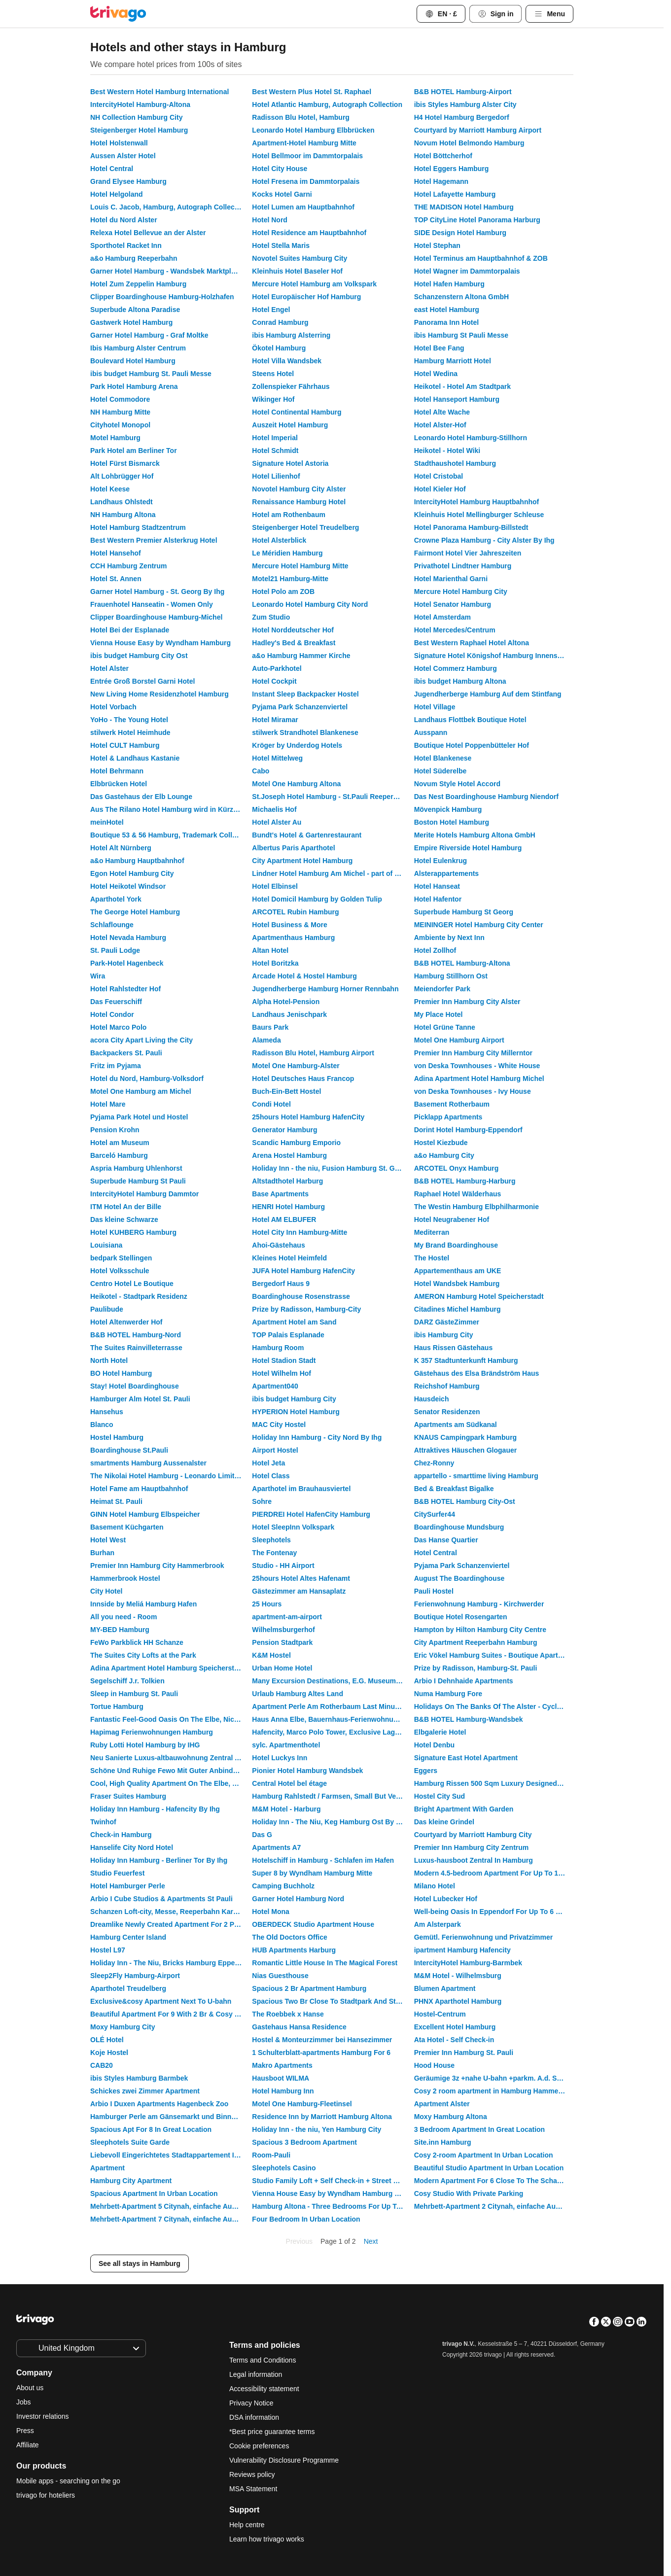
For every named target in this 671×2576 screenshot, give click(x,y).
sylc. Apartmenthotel (286, 1745)
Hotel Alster (109, 668)
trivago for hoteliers (45, 2495)
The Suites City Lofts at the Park (143, 1655)
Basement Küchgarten (127, 1527)
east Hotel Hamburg (446, 309)
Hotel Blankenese (443, 758)
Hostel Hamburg (116, 1437)
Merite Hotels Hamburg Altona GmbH (474, 835)
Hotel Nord (269, 220)
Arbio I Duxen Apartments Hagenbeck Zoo (159, 2104)
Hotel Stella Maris (281, 245)
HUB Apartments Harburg (294, 1950)
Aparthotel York (115, 899)
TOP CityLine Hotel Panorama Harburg (477, 220)
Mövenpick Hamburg (448, 809)
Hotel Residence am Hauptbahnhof (309, 233)
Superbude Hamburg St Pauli (138, 1181)
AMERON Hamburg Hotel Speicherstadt (479, 1296)
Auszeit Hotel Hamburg (290, 425)
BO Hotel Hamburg (121, 1373)
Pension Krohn (115, 1130)
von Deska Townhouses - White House (477, 1066)
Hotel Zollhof (435, 950)
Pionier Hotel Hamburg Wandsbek (307, 1771)
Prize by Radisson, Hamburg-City (306, 1309)
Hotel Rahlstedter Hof (125, 989)
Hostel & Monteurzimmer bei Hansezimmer (322, 2040)
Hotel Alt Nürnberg (120, 848)
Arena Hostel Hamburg (289, 1155)
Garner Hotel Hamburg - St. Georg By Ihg (157, 591)
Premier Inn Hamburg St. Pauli (464, 2052)
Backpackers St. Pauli (126, 1053)
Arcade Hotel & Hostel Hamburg (304, 976)
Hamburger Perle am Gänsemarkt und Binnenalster (169, 2117)
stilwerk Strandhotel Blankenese (305, 732)
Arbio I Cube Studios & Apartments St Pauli (161, 1899)
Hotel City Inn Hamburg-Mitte (299, 1232)
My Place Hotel (438, 1014)
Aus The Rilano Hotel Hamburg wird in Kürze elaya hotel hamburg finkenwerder (169, 809)
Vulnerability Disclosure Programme (284, 2460)
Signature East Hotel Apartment (466, 1758)
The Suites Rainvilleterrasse (136, 1348)
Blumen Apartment (445, 1988)
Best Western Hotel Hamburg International (159, 92)
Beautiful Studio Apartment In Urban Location (489, 2168)
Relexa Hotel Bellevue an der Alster (148, 233)
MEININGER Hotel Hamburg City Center (478, 925)
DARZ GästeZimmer (446, 1322)
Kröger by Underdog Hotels (297, 745)
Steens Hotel (273, 374)
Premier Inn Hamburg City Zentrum (471, 1847)
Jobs (23, 2402)
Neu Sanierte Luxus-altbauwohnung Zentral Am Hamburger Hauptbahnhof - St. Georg (169, 1758)
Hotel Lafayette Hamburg (455, 194)
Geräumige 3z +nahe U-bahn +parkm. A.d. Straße (493, 2078)
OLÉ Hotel (107, 2040)
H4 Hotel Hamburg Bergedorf (461, 117)
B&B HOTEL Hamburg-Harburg (465, 1181)
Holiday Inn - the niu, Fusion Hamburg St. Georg (331, 1168)
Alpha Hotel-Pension (285, 1002)
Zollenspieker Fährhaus (290, 386)
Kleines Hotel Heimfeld (289, 1258)
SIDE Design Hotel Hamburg (460, 233)
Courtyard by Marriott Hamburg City (473, 1835)
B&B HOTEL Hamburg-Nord (135, 1335)
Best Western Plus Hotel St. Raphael (311, 92)
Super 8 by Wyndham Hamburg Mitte (312, 1873)
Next (371, 2241)
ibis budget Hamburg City (294, 1399)
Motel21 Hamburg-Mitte (290, 579)
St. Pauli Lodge (115, 950)
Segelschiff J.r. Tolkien (127, 1681)
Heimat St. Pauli (116, 1501)
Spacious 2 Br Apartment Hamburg (309, 1988)
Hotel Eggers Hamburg (451, 169)
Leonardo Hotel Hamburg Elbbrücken (313, 130)
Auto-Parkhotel (276, 668)
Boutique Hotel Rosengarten (460, 1617)
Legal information (255, 2374)
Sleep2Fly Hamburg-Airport (135, 1976)
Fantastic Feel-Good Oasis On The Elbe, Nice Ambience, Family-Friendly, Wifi (169, 1719)
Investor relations (42, 2416)
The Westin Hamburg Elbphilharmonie (476, 1207)
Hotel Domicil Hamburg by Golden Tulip (317, 899)
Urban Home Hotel (282, 1668)
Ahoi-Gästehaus (278, 1245)
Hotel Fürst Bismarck (125, 463)
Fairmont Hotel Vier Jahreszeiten (468, 553)
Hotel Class (270, 1476)
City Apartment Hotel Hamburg (302, 861)
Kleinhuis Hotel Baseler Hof (297, 271)
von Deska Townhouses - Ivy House (472, 1091)
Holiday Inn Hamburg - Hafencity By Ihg (155, 1809)
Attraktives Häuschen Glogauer (465, 1450)
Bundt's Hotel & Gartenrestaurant (306, 835)
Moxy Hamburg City (122, 2027)
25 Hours (267, 1604)
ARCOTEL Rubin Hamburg (295, 912)
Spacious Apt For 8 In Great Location (151, 2129)
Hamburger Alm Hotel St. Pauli (140, 1399)
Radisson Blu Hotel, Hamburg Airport (313, 1053)
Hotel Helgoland (116, 194)
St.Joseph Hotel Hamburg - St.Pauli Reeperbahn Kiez (331, 797)
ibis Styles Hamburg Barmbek (139, 2078)
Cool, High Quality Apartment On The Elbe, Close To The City (169, 1783)
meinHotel (107, 822)
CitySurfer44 (434, 1514)
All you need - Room (123, 1617)
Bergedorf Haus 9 (281, 1284)
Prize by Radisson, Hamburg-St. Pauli (475, 1668)
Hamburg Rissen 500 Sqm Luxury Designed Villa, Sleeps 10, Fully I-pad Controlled (493, 1783)
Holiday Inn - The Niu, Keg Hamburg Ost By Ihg (329, 1822)
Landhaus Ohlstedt (121, 502)
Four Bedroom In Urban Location (306, 2219)
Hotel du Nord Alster (123, 220)
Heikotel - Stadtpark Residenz (138, 1296)
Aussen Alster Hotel (123, 156)
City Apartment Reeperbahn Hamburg (475, 1642)
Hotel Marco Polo (118, 1027)
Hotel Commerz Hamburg (455, 668)
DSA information (254, 2417)
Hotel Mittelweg (277, 758)
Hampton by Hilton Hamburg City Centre (480, 1630)
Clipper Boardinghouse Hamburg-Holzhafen (162, 297)
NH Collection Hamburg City (136, 117)
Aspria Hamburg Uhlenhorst (136, 1168)
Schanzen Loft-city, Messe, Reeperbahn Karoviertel (169, 1911)
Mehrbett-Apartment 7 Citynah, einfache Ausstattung (169, 2219)
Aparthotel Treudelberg (128, 1988)
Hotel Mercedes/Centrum (454, 630)
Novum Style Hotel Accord (457, 784)
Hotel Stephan (437, 245)
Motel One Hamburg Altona (296, 784)
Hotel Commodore (120, 399)
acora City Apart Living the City (141, 1040)
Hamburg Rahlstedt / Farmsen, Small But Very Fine (331, 1796)
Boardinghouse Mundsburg (459, 1527)
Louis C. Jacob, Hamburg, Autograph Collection (168, 207)
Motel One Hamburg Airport (459, 1040)
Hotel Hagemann (441, 181)
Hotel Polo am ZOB (283, 591)
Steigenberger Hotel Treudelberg (305, 527)
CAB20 (101, 2065)
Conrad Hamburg (280, 322)
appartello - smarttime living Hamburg (476, 1476)
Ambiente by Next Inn (449, 937)
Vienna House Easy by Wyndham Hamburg (160, 643)
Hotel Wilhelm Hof (281, 1373)
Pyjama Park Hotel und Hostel (139, 1117)
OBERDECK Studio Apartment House (313, 1924)
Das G (262, 1835)
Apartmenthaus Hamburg (293, 937)
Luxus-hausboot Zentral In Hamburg (473, 1860)
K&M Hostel (271, 1655)
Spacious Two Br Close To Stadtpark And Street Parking (331, 2001)
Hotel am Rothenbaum (288, 515)
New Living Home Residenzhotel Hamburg (159, 694)
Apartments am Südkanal (455, 1424)
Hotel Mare (108, 1104)
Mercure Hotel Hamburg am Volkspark (314, 284)
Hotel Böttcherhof (443, 156)
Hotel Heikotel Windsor (128, 886)
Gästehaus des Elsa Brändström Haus (476, 1373)
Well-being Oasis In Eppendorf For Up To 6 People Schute (493, 1911)
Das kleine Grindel (444, 1822)
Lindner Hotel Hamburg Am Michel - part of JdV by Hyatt (331, 873)
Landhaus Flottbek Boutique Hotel (470, 720)
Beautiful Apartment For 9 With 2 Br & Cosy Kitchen (169, 2014)
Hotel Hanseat (437, 886)
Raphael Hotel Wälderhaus (457, 1194)
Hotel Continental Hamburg (296, 412)
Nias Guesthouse (280, 1976)
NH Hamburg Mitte (120, 412)
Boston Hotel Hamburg (451, 822)
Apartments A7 (276, 1847)
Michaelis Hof (274, 809)
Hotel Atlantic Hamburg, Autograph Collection (327, 104)
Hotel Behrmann (116, 771)
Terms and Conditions (262, 2360)
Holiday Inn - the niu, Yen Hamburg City (316, 2129)
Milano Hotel (434, 1886)
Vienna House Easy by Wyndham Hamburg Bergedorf (331, 2193)
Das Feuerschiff (116, 1002)
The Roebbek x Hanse (288, 2014)
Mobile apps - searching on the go (68, 2481)
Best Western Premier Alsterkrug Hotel (153, 540)
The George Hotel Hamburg (135, 912)
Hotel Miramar (275, 720)
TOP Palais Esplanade (288, 1335)
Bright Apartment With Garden (464, 1809)
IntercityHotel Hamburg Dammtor (144, 1194)
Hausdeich (431, 1399)
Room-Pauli (271, 2155)
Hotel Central (111, 169)
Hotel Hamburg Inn (283, 2091)
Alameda (266, 1040)
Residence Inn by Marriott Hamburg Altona (321, 2117)
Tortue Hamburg (116, 1706)
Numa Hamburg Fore (448, 1694)
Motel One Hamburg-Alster (295, 1066)
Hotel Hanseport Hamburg (456, 399)
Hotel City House (279, 169)
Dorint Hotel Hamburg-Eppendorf (468, 1130)
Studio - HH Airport (283, 1565)
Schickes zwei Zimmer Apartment (145, 2091)
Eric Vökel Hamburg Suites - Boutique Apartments (493, 1655)
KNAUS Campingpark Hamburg (465, 1437)
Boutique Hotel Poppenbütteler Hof (471, 745)
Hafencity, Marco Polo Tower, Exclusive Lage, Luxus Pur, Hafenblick (331, 1732)
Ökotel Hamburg (279, 348)
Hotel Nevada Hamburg (128, 937)
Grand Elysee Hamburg (128, 181)
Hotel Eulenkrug (440, 861)
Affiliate (27, 2445)
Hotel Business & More (289, 925)
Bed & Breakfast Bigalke (454, 1489)
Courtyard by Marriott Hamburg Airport (478, 130)
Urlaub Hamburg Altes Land (297, 1694)
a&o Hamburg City (444, 1155)
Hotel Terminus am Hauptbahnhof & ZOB (481, 258)
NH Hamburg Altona (122, 515)
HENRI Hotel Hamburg (288, 1207)
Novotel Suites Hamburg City (299, 258)
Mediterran (432, 1232)
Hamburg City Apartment (131, 2181)
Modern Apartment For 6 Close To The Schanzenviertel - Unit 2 (493, 2181)
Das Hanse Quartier (446, 1540)
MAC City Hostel (279, 1424)
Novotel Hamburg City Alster (299, 489)
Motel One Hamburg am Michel (140, 1091)
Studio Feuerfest (117, 1873)
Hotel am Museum (119, 1143)
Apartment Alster (442, 2104)
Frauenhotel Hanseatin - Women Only (151, 604)
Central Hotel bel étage (289, 1783)
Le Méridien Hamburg (287, 553)
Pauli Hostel (434, 1591)
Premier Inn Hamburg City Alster (467, 1002)
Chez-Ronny (434, 1463)
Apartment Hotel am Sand (294, 1322)
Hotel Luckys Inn (279, 1758)
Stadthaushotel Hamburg (455, 463)
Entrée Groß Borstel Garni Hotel (142, 681)
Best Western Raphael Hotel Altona (471, 643)
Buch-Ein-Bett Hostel (286, 1091)
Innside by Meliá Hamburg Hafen (143, 1604)
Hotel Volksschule (119, 1271)
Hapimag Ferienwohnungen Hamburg (151, 1732)
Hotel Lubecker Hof (445, 1899)
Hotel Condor (112, 1014)
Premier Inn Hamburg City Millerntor (473, 1053)
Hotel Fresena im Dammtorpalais (305, 181)
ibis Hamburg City (443, 1335)
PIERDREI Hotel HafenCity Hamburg (311, 1514)
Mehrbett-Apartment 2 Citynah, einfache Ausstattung (493, 2206)
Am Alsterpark (437, 1924)
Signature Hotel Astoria (290, 463)
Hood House (434, 2065)
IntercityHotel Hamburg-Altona (140, 104)
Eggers (425, 1771)
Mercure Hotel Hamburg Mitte (300, 566)
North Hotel (109, 1360)
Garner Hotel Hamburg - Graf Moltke (149, 335)
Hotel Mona (270, 1911)
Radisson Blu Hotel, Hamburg (301, 117)
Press (25, 2431)
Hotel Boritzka (275, 963)
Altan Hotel (270, 950)
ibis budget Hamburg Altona (460, 681)
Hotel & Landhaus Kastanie (134, 758)
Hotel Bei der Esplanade (129, 630)
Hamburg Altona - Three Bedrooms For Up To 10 (331, 2206)
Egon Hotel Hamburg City (132, 873)
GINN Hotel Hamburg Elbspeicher (145, 1514)
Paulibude (106, 1309)
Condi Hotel (271, 1104)
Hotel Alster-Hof (440, 425)
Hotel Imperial (275, 438)
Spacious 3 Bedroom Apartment (304, 2142)
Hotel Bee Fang (439, 348)
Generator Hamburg (284, 1130)
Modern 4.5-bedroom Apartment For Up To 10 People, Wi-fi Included (493, 1873)
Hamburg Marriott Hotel (452, 361)
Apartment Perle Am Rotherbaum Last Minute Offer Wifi (331, 1706)
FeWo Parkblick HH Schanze (136, 1642)
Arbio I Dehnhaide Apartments (463, 1681)
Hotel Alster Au (276, 822)
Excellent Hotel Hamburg (455, 2027)
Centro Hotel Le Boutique (132, 1284)
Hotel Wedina (436, 374)
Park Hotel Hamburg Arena (134, 386)
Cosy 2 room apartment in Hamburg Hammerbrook (493, 2091)
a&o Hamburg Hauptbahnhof (137, 861)
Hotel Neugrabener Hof (451, 1219)
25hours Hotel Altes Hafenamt (301, 1578)
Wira (97, 976)
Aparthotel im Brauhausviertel (301, 1489)
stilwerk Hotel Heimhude (130, 732)
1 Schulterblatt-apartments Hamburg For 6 (321, 2052)
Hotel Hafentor (437, 899)
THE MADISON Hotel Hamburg (464, 207)
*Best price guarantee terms (272, 2432)
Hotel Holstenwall (119, 143)
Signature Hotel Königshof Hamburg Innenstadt (492, 656)
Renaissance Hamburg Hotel (299, 502)
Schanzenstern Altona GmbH (461, 297)
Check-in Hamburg (120, 1835)
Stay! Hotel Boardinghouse (134, 1386)
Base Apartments (280, 1194)
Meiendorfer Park (442, 989)
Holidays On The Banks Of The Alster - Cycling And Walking (493, 1706)
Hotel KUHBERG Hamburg (133, 1232)
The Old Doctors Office (289, 1937)
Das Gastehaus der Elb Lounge (141, 797)
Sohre (262, 1501)
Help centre (247, 2525)
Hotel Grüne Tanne (444, 1027)
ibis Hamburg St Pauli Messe (461, 335)
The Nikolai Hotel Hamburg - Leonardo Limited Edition (169, 1476)
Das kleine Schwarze (124, 1219)
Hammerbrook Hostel (125, 1578)
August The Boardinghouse (459, 1578)
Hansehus (106, 1412)
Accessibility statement (264, 2389)
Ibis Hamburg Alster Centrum (138, 348)
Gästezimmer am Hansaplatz (299, 1591)
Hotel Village (435, 707)
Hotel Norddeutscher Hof (293, 630)
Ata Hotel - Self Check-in (454, 2040)
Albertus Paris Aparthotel (293, 848)
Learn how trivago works (266, 2539)
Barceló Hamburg (119, 1155)
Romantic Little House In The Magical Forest (324, 1963)
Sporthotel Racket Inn (126, 245)
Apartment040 (275, 1386)
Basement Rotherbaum (452, 1104)
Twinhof (103, 1822)
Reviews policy (252, 2474)
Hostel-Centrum (440, 2014)
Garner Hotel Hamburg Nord (298, 1899)
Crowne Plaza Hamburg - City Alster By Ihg (484, 540)
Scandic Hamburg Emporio (296, 1143)
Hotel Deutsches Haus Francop (303, 1078)
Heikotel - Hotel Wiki (447, 450)
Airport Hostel (275, 1450)
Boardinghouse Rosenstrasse (301, 1296)
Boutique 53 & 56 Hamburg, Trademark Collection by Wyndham (169, 835)
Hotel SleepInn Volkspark (293, 1527)
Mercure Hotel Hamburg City (460, 591)
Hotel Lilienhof (276, 476)
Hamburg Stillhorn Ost (451, 976)
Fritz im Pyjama (115, 1066)
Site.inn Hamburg (442, 2142)
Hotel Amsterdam (442, 617)
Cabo (260, 771)
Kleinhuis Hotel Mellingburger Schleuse (479, 515)
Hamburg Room (278, 1348)
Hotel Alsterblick (279, 540)
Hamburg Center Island (128, 1937)
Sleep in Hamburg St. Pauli (134, 1694)
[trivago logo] (118, 14)
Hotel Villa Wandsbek (286, 361)
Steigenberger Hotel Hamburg (139, 130)
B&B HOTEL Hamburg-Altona (462, 963)
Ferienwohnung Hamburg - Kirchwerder (479, 1604)
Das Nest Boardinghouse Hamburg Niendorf (486, 797)
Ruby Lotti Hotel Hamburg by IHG (145, 1745)
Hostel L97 (107, 1950)
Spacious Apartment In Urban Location (154, 2193)
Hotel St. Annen (115, 579)
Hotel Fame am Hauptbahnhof (139, 1489)
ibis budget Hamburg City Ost (139, 656)
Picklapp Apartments (448, 1117)
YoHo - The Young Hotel (129, 720)
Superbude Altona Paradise (135, 309)
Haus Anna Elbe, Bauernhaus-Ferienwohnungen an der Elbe (331, 1719)
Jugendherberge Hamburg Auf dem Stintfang (488, 694)
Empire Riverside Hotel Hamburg (468, 848)
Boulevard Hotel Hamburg (133, 361)
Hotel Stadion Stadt (284, 1360)
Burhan (102, 1553)
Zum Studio (271, 617)
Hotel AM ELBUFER (284, 1219)
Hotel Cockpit (274, 681)
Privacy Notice (251, 2403)
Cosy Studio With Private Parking (469, 2193)
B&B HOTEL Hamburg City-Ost (464, 1501)
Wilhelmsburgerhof (283, 1630)
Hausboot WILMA (280, 2078)
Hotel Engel (271, 309)
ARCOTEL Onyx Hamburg (456, 1168)
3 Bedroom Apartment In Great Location (479, 2129)
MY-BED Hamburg (119, 1630)
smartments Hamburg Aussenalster (148, 1463)
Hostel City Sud (439, 1796)
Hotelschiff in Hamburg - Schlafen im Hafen (323, 1860)
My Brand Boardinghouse (456, 1245)
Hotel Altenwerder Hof (126, 1322)
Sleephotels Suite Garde (130, 2142)
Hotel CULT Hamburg (125, 745)
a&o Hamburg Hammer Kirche (301, 656)
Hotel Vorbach (113, 707)
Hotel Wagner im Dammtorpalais (467, 271)
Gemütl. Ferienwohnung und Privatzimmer (483, 1937)
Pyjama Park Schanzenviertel (300, 707)
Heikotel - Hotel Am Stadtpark (462, 386)
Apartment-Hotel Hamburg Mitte (304, 143)
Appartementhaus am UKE (457, 1271)
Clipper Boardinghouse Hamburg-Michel (156, 617)
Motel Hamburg (115, 438)
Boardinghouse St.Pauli (129, 1450)
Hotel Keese (110, 489)
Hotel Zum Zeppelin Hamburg (138, 284)
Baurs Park (270, 1027)
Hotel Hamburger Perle (127, 1886)
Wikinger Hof (273, 399)
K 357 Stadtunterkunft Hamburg (466, 1360)
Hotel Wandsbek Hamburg (457, 1284)
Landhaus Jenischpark (289, 1014)
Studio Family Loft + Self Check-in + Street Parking (331, 2181)
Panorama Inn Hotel (446, 322)
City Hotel (106, 1591)
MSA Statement (253, 2489)
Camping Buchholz (283, 1886)
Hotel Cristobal (438, 476)
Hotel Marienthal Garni (451, 579)
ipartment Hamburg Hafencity (462, 1950)
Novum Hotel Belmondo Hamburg (469, 143)
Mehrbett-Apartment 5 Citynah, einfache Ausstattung (169, 2206)
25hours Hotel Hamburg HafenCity (308, 1117)
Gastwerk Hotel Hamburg (131, 322)
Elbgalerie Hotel (440, 1732)
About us (29, 2388)
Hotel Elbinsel (275, 886)
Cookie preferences (260, 2446)
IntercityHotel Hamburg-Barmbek (468, 1963)
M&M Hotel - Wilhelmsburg (457, 1976)
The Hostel (432, 1258)
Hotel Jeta (268, 1463)
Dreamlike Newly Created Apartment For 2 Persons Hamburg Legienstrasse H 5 (169, 1924)
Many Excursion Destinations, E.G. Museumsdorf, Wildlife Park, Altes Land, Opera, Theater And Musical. (331, 1681)
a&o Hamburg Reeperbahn (133, 258)
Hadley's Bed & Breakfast (293, 643)
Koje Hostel (109, 2052)
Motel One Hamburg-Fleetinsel (302, 2104)
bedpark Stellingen (121, 1258)
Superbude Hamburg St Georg (463, 912)
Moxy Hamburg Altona (450, 2117)
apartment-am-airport (287, 1617)
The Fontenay (274, 1553)
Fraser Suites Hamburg (128, 1796)
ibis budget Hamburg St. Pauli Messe (151, 374)
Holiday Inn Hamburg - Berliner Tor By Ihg (158, 1860)
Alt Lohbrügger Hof (121, 476)
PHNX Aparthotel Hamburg (458, 2001)
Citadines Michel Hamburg (457, 1309)
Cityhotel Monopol (120, 425)
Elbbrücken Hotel (118, 784)
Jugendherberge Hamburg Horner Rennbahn (325, 989)
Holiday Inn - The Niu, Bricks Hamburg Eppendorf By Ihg (169, 1963)
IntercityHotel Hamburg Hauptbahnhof (476, 502)
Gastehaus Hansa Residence (299, 2027)
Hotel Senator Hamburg (452, 604)
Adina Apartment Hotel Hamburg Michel (479, 1078)
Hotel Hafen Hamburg (449, 284)
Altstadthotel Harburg (287, 1181)
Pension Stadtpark (282, 1642)
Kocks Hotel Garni (282, 194)
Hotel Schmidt (275, 450)
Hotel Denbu (434, 1745)
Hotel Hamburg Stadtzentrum (138, 527)
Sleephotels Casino (284, 2168)
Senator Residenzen (447, 1412)
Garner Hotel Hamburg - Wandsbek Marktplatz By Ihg (169, 271)
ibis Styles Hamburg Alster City (465, 104)
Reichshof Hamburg (447, 1386)
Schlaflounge (112, 925)
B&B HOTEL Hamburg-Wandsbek (468, 1719)
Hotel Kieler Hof (440, 489)
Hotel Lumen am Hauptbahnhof (303, 207)
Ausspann (431, 732)
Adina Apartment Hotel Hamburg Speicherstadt (167, 1668)
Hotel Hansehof (115, 553)
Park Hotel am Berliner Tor (133, 450)
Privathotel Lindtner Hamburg (463, 566)
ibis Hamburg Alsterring (291, 335)
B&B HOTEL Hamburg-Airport (463, 92)
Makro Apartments (282, 2065)
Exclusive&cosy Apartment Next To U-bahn (160, 2001)
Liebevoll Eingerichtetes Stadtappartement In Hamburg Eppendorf (169, 2155)
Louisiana (106, 1245)
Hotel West (108, 1540)
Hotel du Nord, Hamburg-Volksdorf (147, 1078)
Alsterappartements (446, 873)
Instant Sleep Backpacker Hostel (305, 694)
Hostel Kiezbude (441, 1143)
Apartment (107, 2168)
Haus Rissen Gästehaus (453, 1348)
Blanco (101, 1424)
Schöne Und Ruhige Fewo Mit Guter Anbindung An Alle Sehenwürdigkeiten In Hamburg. (169, 1771)
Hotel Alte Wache (442, 412)
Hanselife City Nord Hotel (131, 1847)
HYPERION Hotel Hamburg (295, 1412)
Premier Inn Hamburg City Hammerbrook (157, 1565)
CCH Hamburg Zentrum (128, 566)
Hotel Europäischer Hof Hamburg (306, 297)
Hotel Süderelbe (440, 771)
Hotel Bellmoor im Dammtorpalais (307, 156)
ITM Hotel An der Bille (125, 1207)
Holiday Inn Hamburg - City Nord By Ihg (317, 1437)
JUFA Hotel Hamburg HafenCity (303, 1271)
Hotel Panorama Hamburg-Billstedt (471, 527)
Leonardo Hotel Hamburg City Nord (310, 604)
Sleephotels (271, 1540)
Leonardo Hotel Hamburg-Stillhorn (470, 438)
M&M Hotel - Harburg (286, 1809)
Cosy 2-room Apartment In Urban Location (483, 2155)
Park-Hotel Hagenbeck (127, 963)
